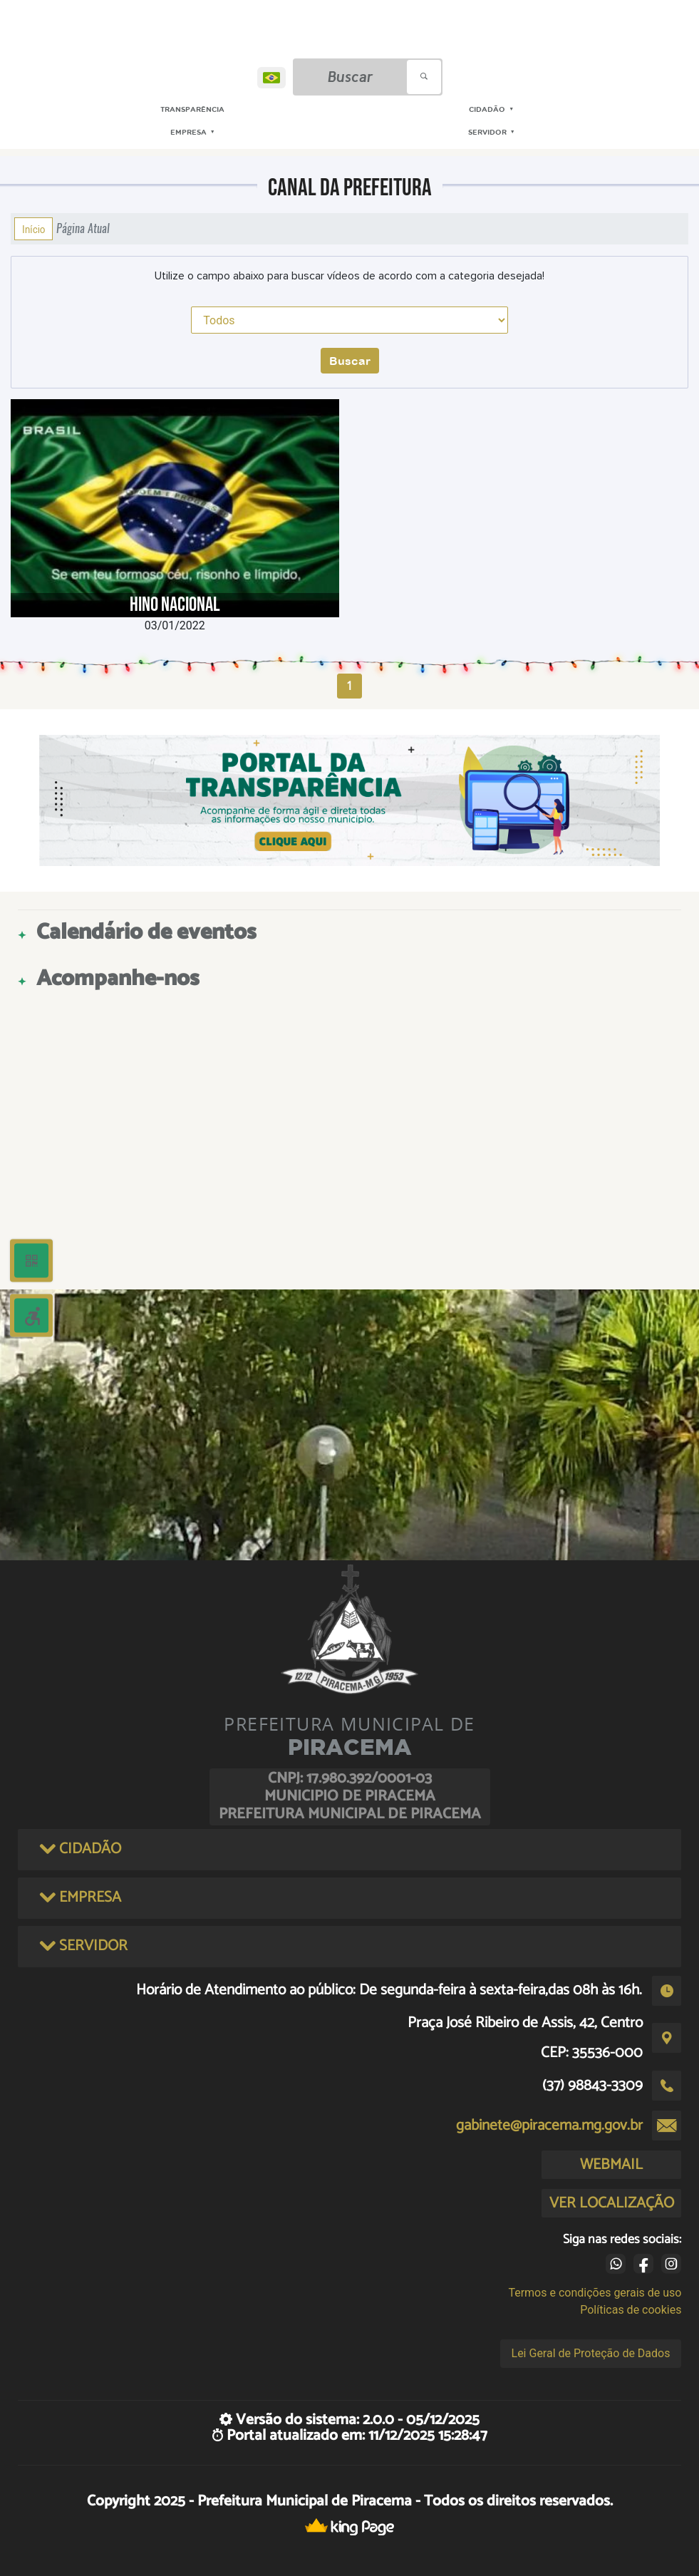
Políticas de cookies (630, 2310)
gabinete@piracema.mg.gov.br (549, 2125)
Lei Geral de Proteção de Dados (591, 2353)
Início (33, 229)
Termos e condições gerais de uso (594, 2292)
